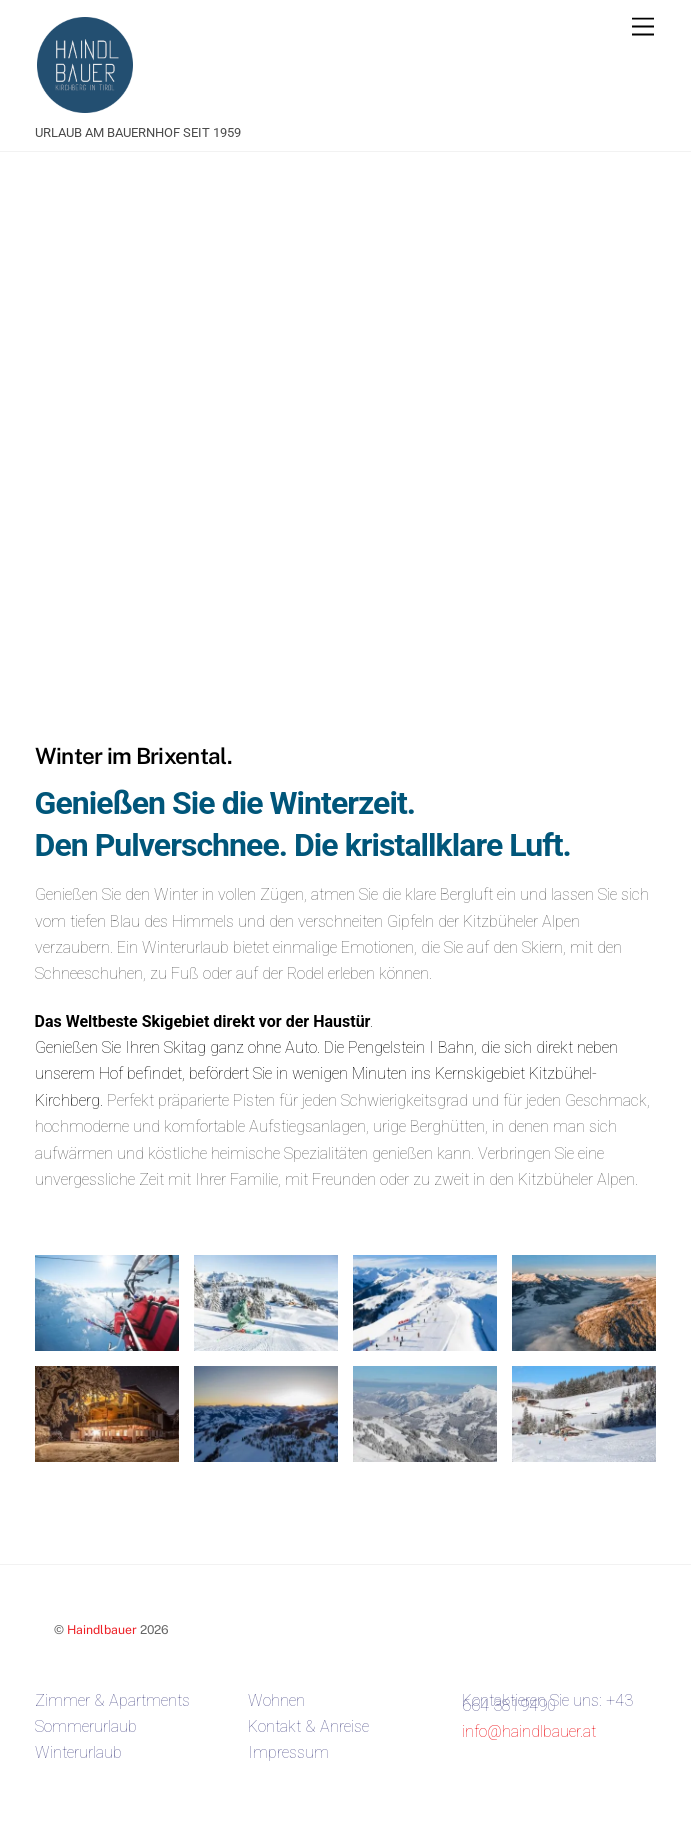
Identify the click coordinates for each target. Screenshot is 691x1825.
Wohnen (276, 1700)
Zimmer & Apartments (112, 1700)
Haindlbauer (102, 1629)
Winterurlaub (78, 1752)
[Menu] (643, 27)
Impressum (288, 1752)
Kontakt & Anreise (308, 1726)
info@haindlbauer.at (529, 1731)
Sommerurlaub (86, 1726)
